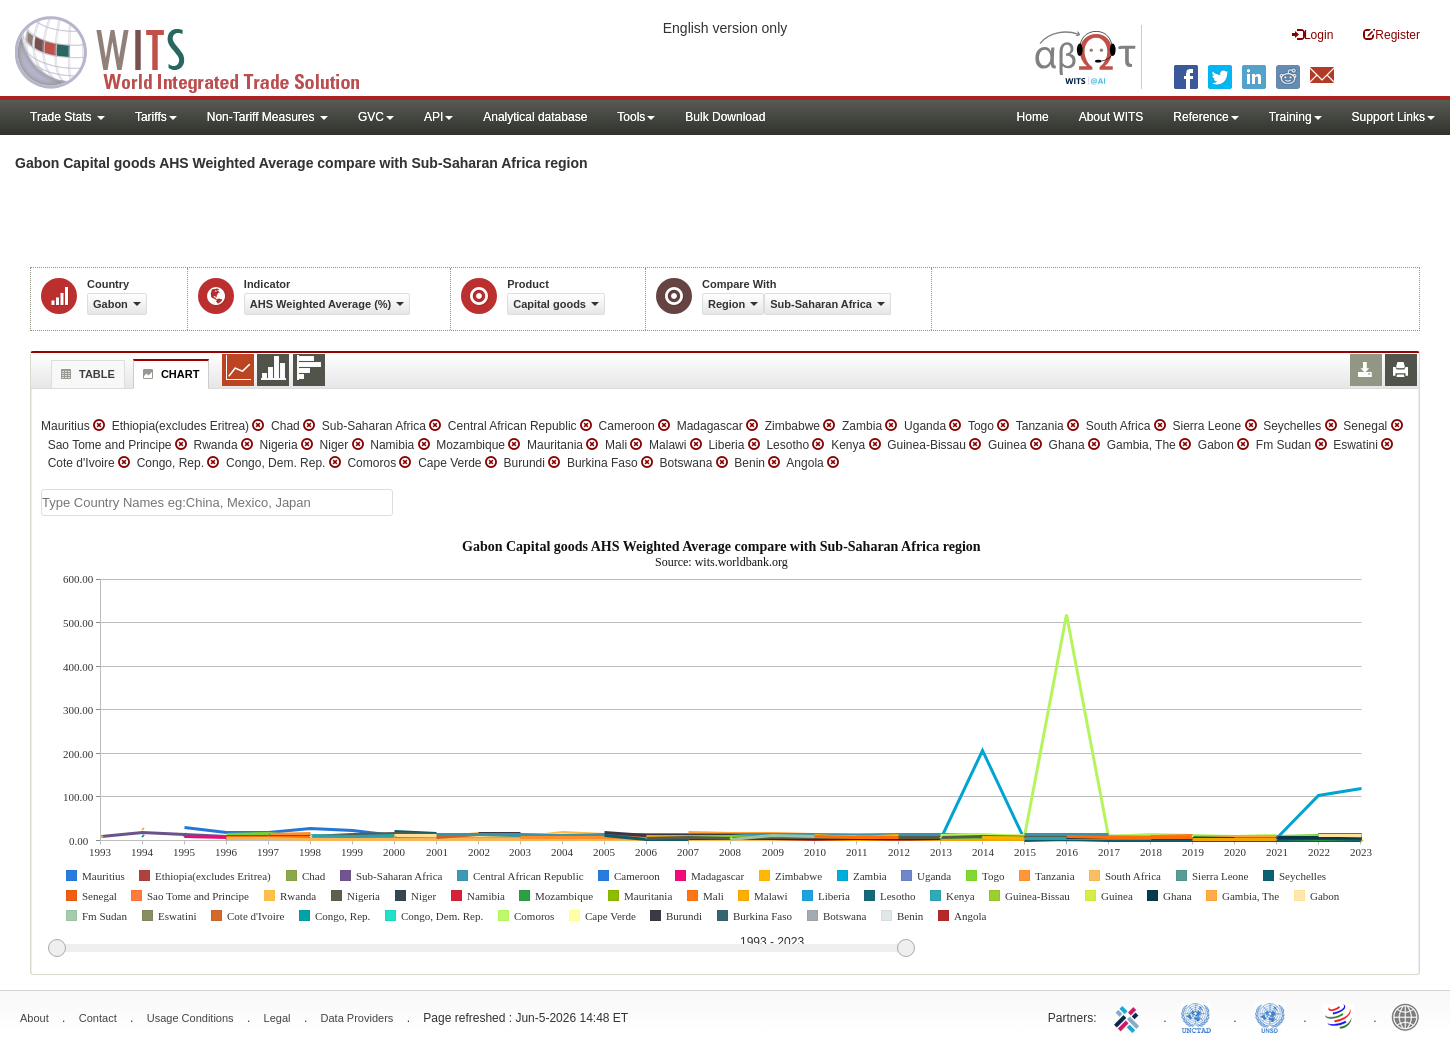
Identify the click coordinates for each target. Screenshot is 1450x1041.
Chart (169, 374)
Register (1391, 34)
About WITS (1111, 117)
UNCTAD (1200, 1016)
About (34, 1018)
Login (1312, 34)
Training (1295, 117)
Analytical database (535, 117)
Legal (277, 1018)
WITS (200, 50)
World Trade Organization (1340, 1016)
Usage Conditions (190, 1018)
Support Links (1393, 117)
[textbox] (217, 502)
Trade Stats (67, 117)
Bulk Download (725, 117)
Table (85, 374)
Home (1033, 117)
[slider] (481, 949)
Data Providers (357, 1018)
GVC (376, 117)
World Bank (1410, 1016)
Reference (1205, 117)
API (438, 117)
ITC (1130, 1016)
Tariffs (156, 117)
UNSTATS (1270, 1016)
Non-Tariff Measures (267, 117)
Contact (98, 1018)
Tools (636, 117)
